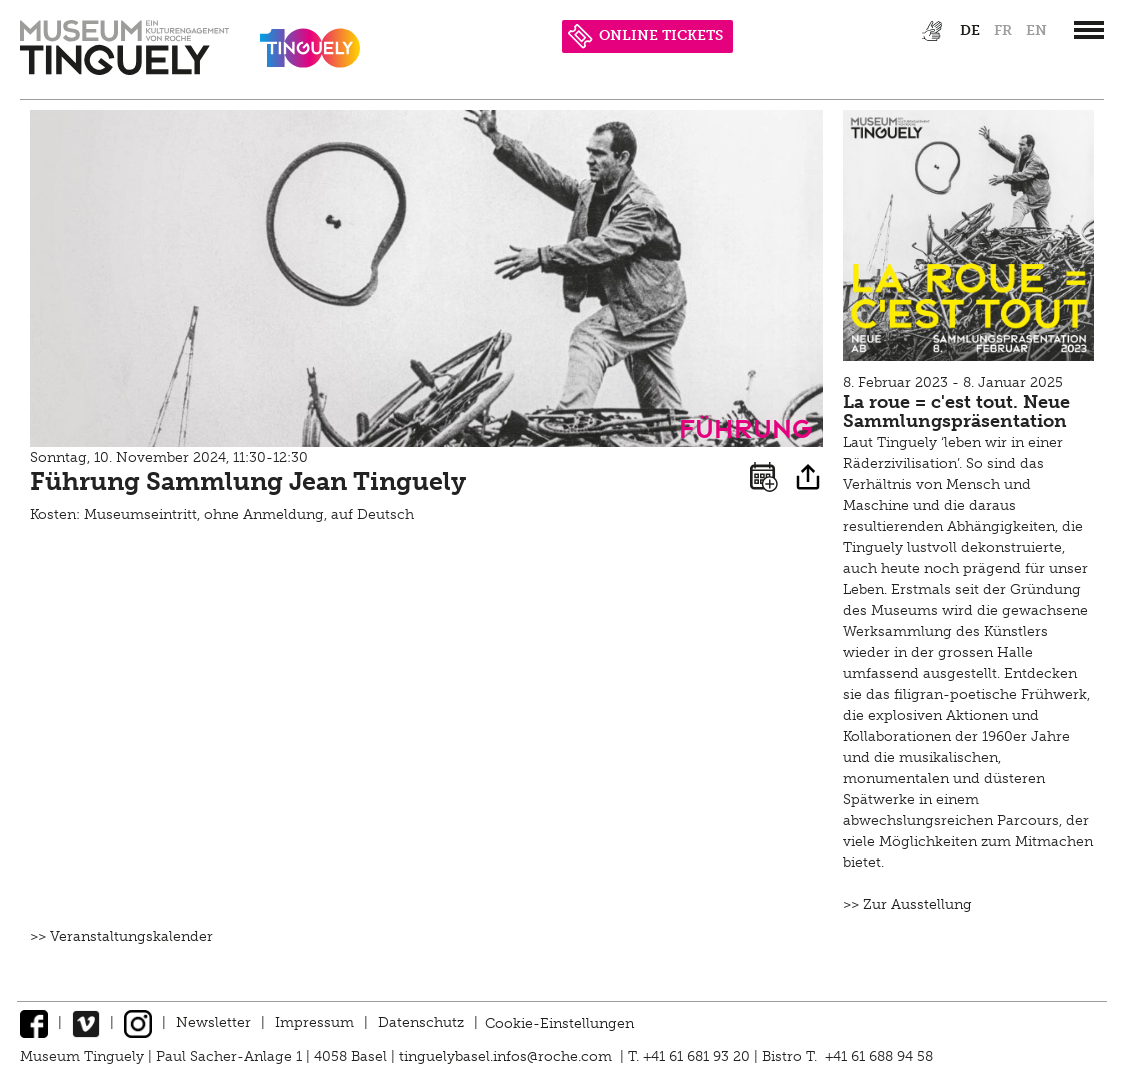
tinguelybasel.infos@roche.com (507, 1056)
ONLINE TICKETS (645, 35)
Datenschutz (421, 1022)
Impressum (314, 1022)
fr (1003, 30)
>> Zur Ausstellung (907, 904)
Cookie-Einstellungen (559, 1022)
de (970, 30)
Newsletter (213, 1022)
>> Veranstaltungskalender (121, 936)
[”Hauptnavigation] (1089, 30)
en (1036, 30)
